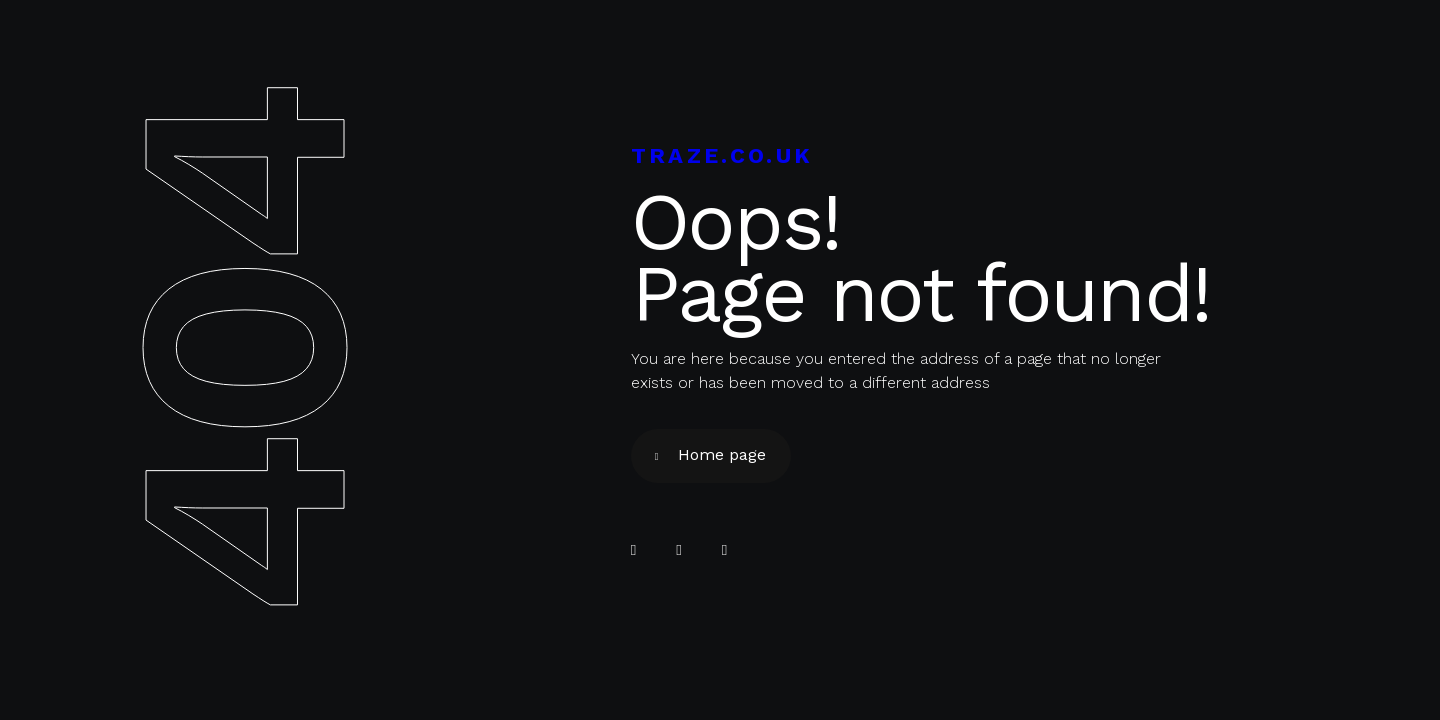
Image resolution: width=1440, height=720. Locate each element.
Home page (722, 454)
